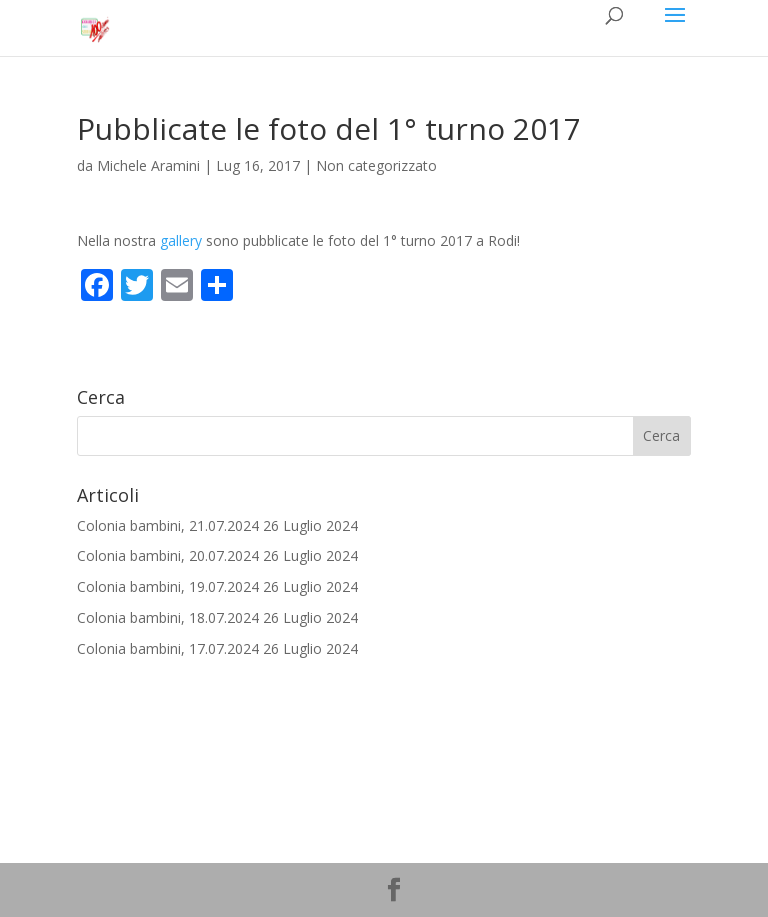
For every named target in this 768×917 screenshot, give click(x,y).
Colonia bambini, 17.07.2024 (168, 648)
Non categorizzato (376, 165)
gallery (181, 240)
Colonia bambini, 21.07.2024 (168, 525)
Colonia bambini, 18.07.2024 (168, 617)
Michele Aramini (148, 165)
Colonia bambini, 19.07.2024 (168, 586)
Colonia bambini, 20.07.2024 (168, 555)
